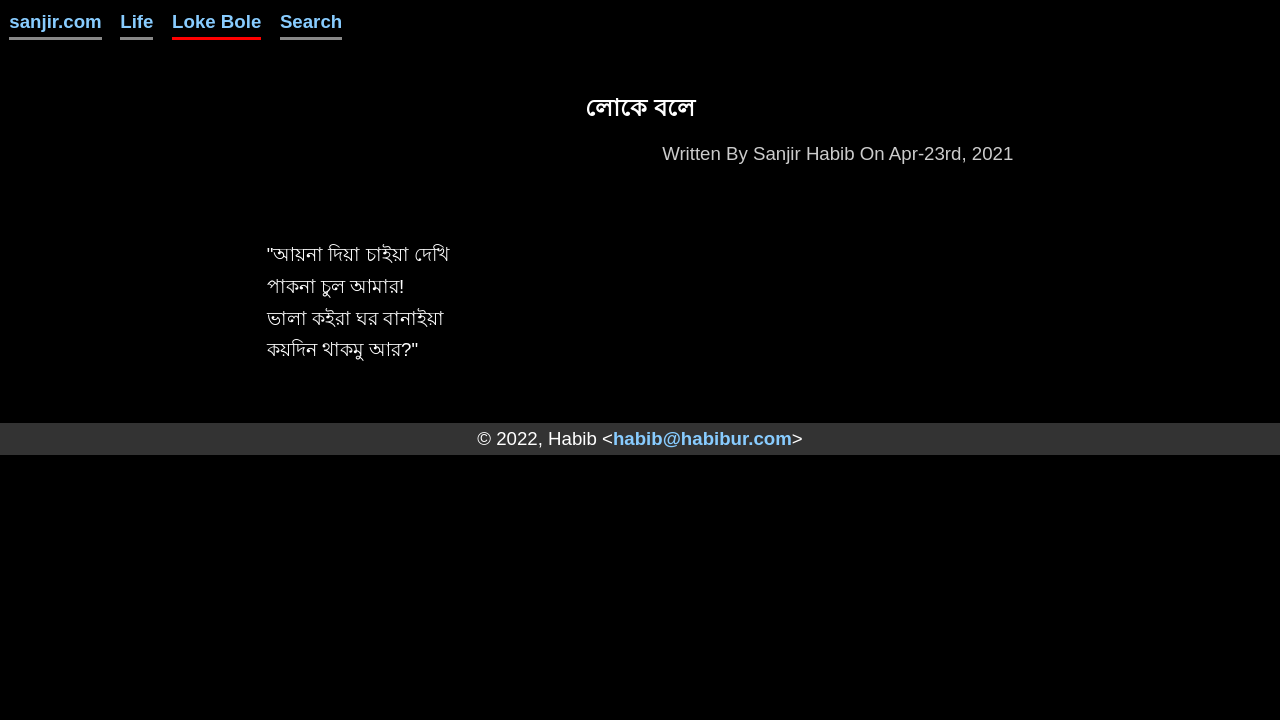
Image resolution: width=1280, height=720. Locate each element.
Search (311, 21)
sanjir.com (55, 21)
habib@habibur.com (702, 438)
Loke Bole (216, 21)
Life (136, 21)
